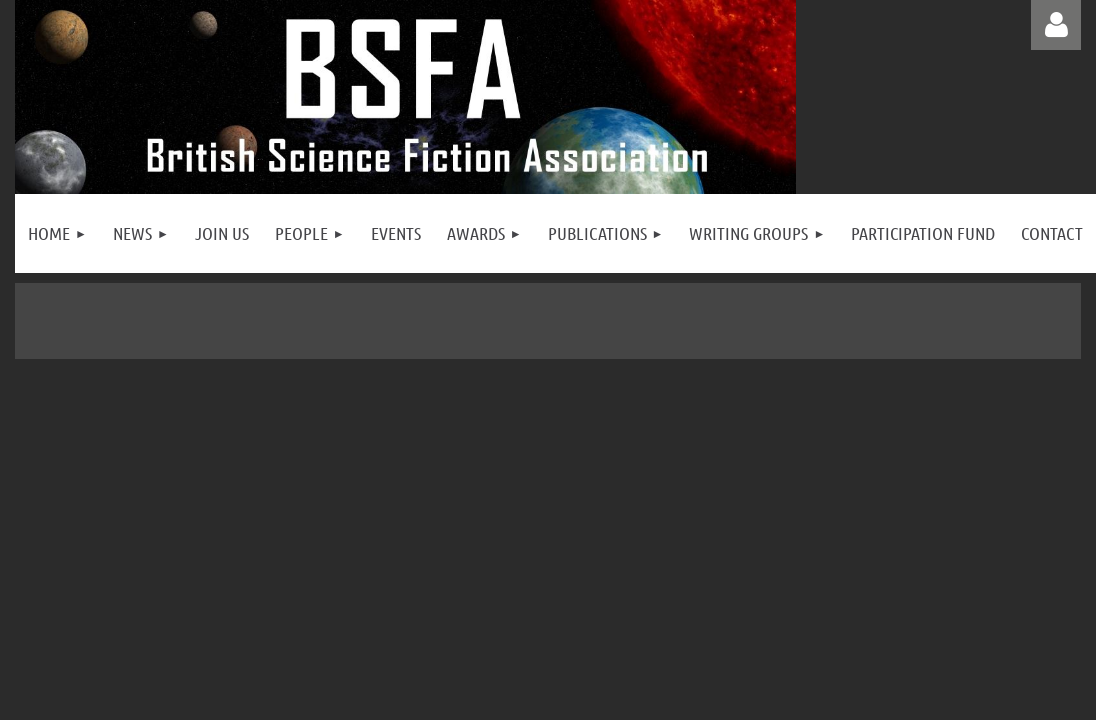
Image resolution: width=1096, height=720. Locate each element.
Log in (1056, 25)
